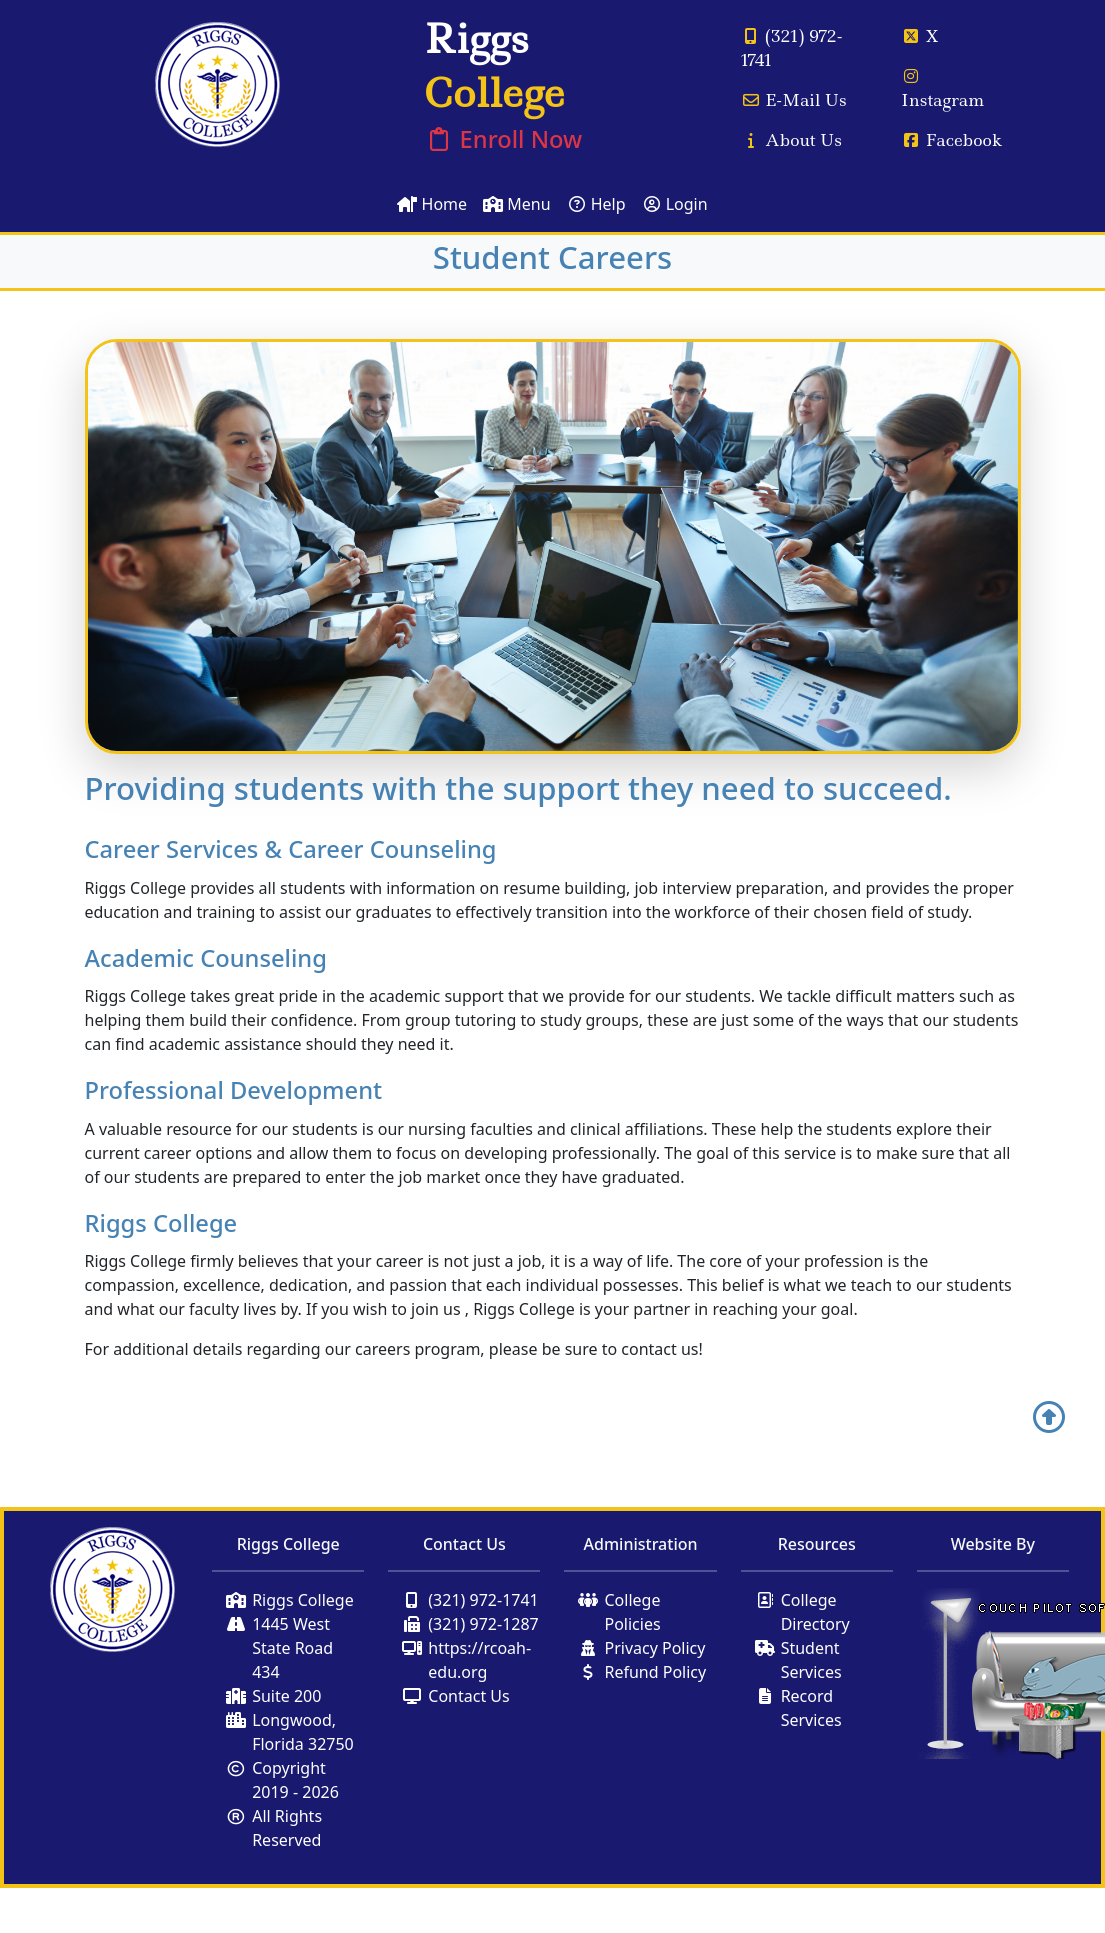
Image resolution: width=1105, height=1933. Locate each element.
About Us (791, 140)
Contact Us (468, 1696)
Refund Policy (655, 1672)
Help (596, 204)
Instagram (942, 89)
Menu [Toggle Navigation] (516, 204)
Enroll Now (503, 139)
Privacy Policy (654, 1648)
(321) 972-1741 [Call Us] (792, 48)
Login (675, 204)
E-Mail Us (794, 100)
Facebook (951, 140)
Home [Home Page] (432, 204)
